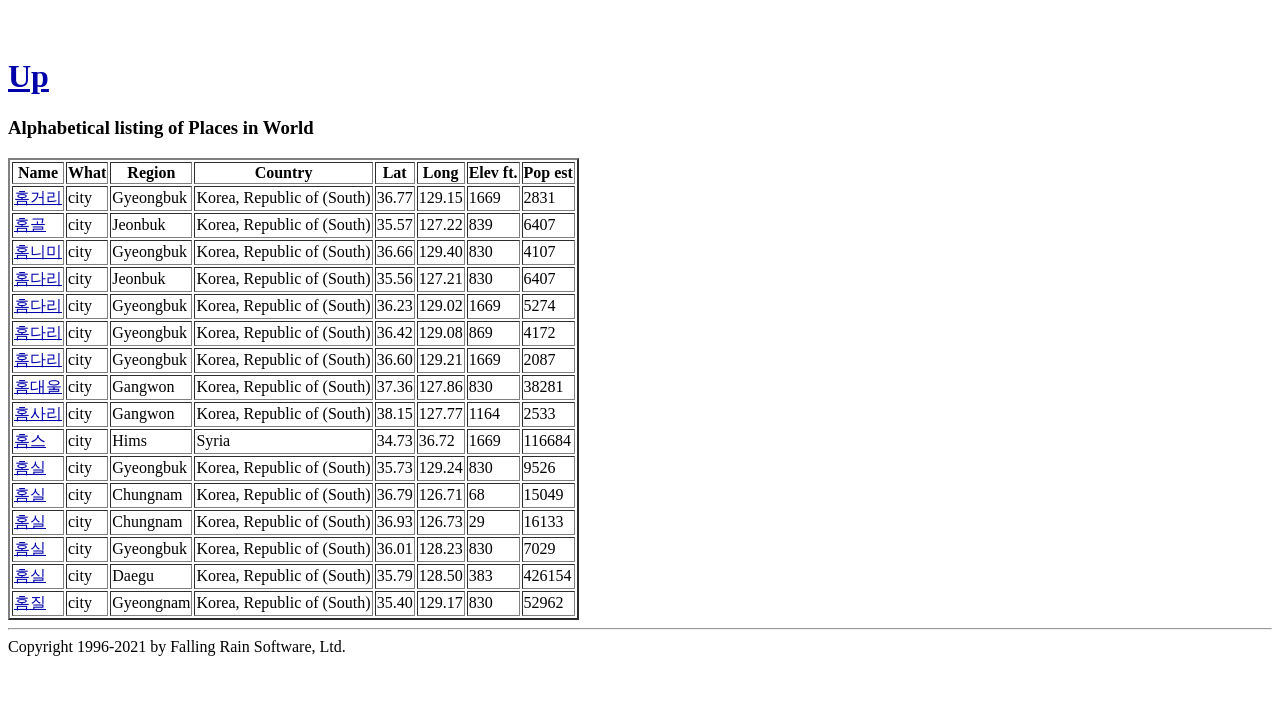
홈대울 (38, 386)
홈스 (30, 440)
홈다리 (38, 278)
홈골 (30, 224)
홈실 (30, 467)
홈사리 (38, 413)
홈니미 (38, 251)
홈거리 (38, 197)
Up (28, 76)
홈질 (30, 602)
